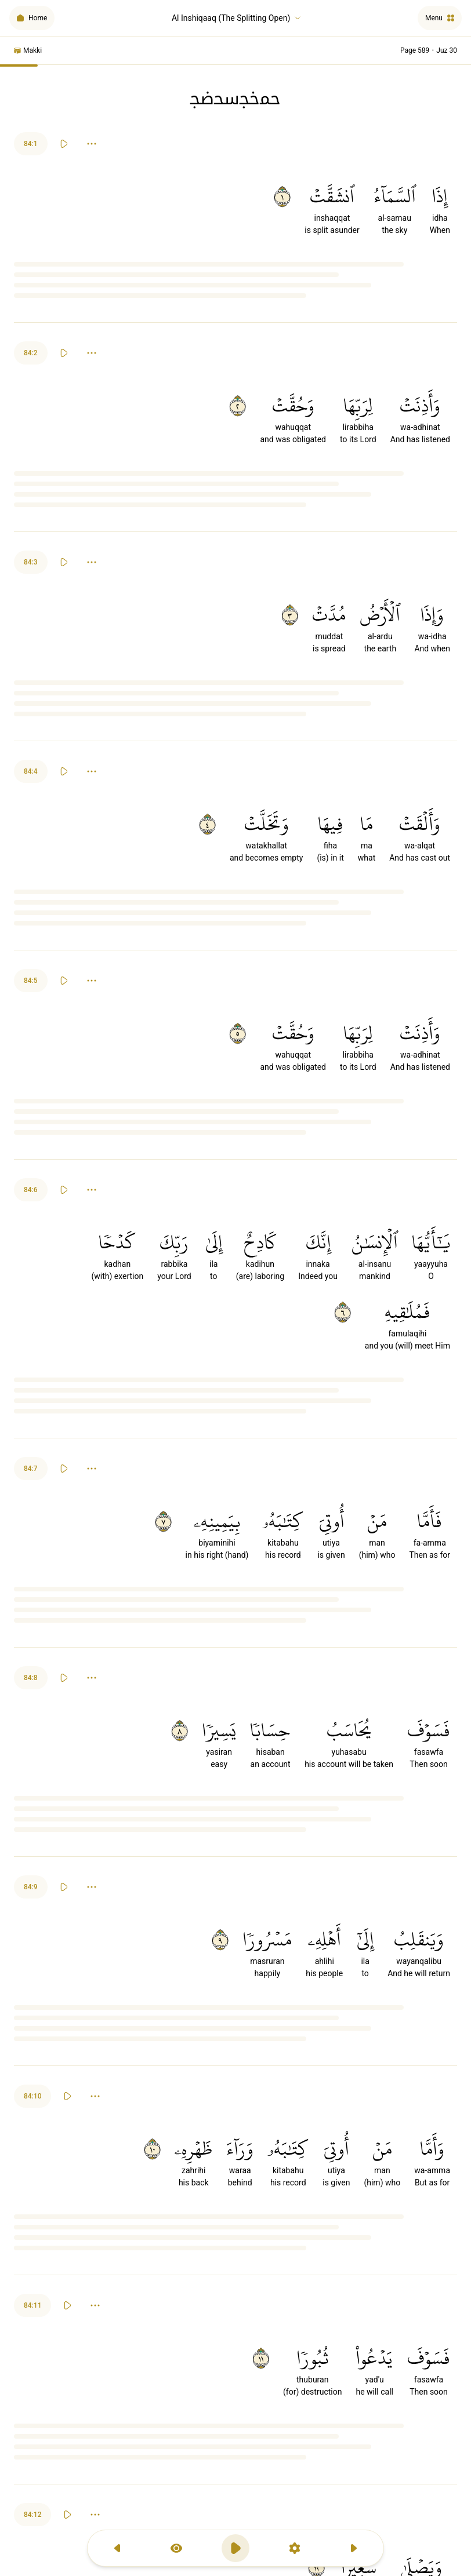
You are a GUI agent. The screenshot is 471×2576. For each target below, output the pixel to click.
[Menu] (440, 18)
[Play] (63, 143)
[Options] (91, 143)
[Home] (32, 18)
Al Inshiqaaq (236, 18)
